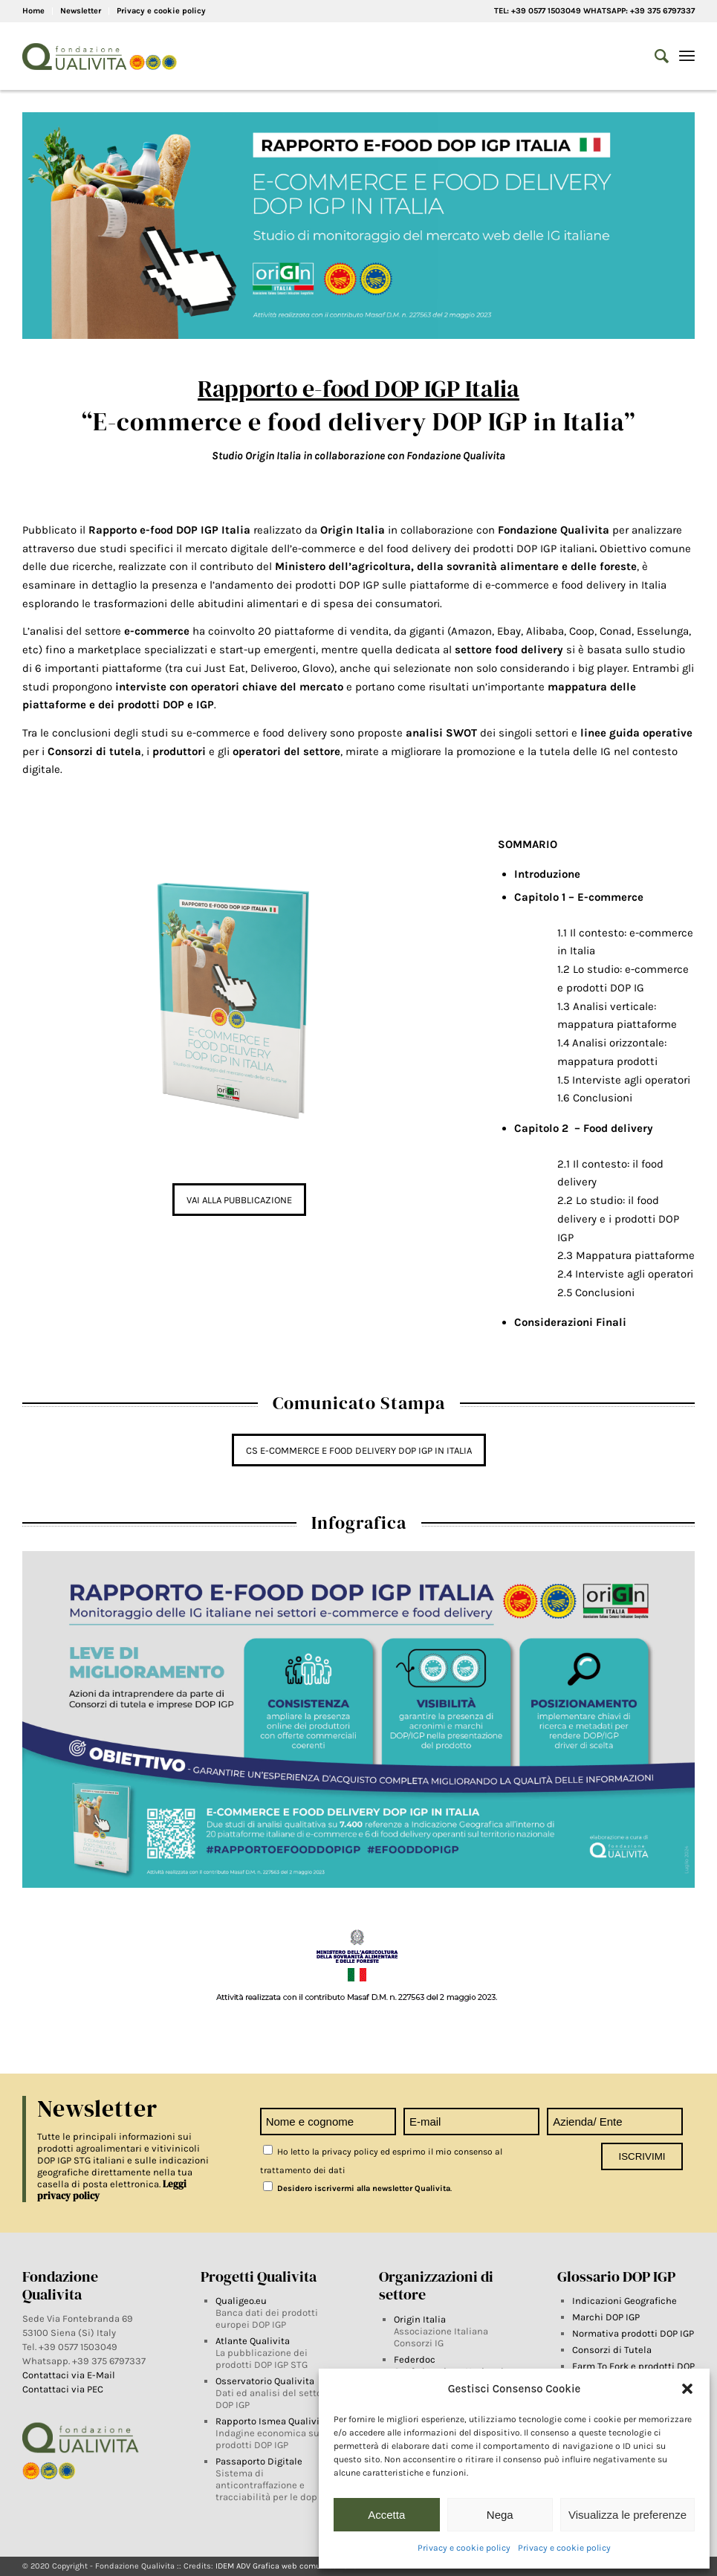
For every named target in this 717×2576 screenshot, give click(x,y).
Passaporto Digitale (258, 2461)
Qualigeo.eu (241, 2300)
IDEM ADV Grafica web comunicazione (286, 2566)
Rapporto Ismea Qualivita (271, 2421)
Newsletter (80, 11)
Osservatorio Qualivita (264, 2380)
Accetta (386, 2514)
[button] (687, 2388)
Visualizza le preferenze (627, 2514)
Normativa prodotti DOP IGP (633, 2333)
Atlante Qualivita (252, 2340)
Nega (500, 2514)
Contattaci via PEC (62, 2389)
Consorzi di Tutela (612, 2349)
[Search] (654, 56)
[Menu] (687, 56)
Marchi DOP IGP (606, 2317)
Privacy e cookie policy (464, 2548)
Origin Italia (420, 2319)
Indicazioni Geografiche (624, 2300)
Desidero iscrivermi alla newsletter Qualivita (356, 2188)
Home (33, 11)
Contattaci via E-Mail (69, 2375)
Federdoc (414, 2359)
